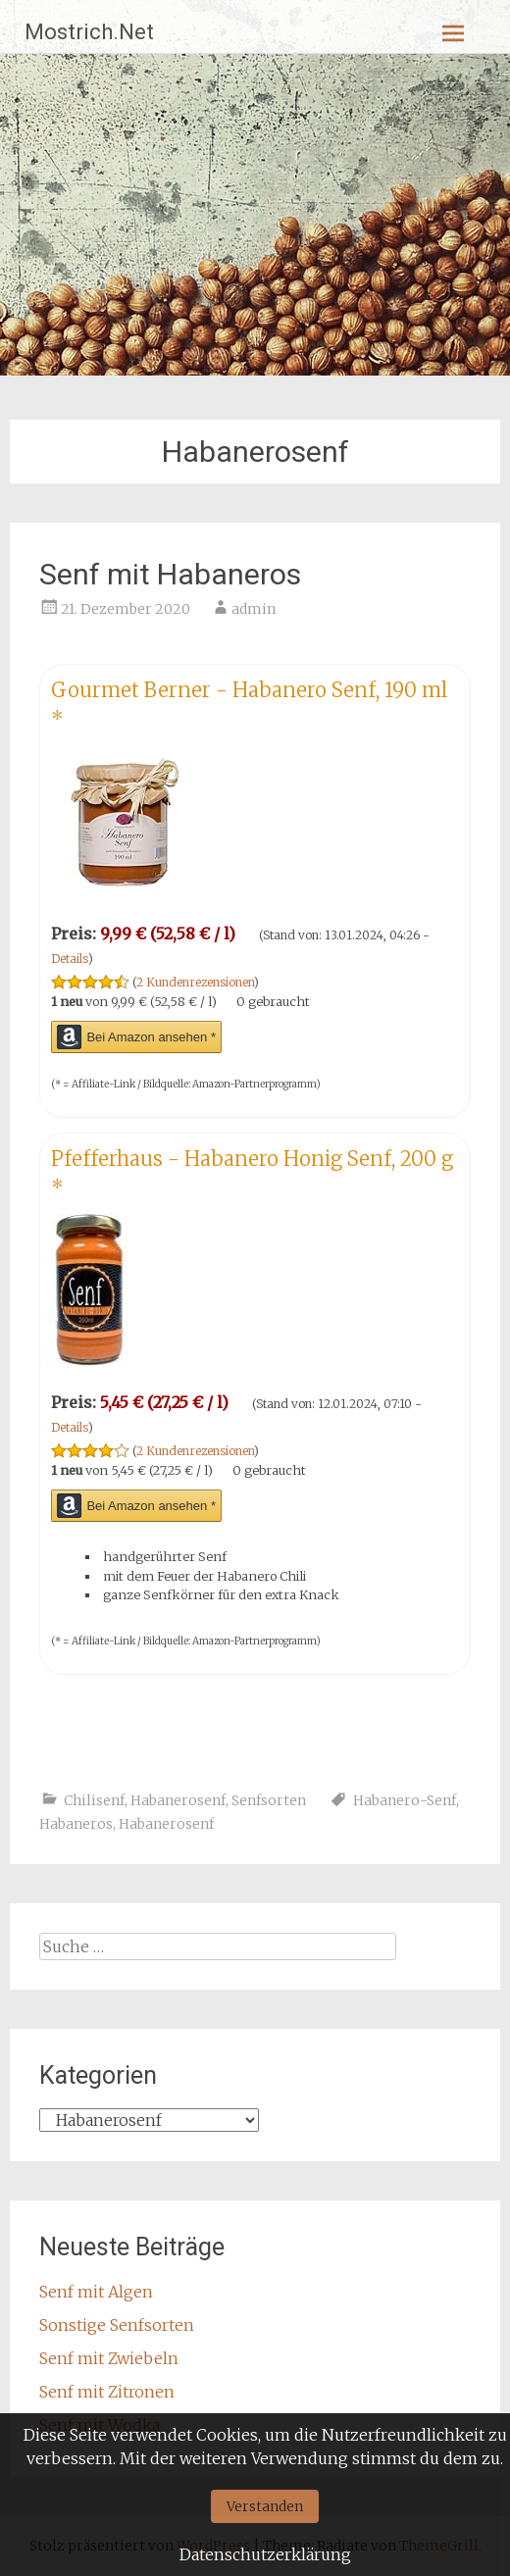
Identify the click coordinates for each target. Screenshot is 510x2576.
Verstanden (265, 2506)
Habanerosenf (178, 1800)
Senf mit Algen (96, 2291)
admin (253, 609)
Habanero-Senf (404, 1800)
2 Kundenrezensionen (195, 982)
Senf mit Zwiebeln (108, 2358)
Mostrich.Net (89, 32)
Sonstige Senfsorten (116, 2325)
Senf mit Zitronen (107, 2391)
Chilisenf (94, 1800)
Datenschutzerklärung (265, 2554)
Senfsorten (268, 1800)
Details (69, 958)
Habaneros (76, 1824)
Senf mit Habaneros (170, 574)
